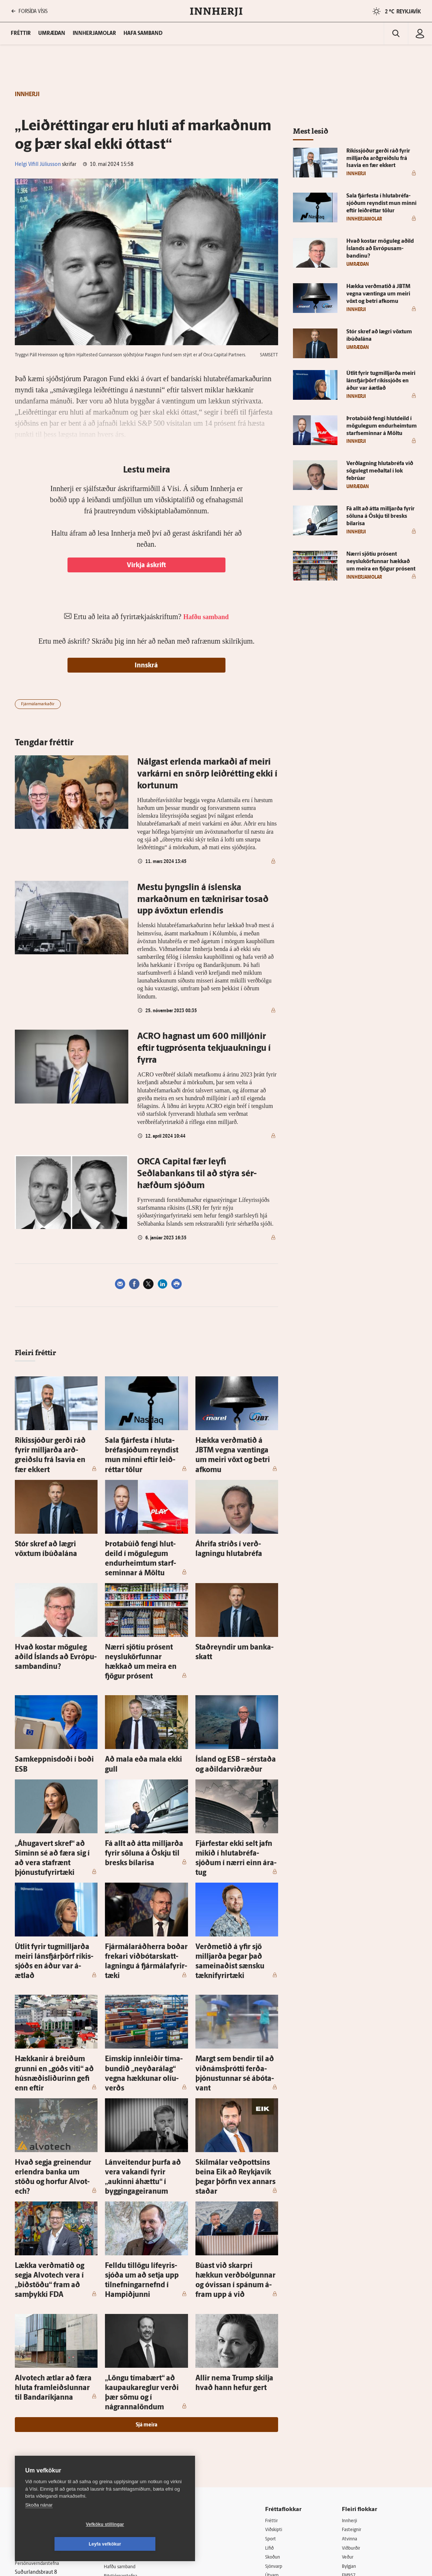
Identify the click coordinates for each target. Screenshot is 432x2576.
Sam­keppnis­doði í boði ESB (49, 1712)
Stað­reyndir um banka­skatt (229, 1615)
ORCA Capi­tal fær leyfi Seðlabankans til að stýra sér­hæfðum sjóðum (197, 1174)
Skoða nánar (39, 2524)
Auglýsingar (123, 2413)
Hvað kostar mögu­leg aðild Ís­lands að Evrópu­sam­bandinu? (380, 249)
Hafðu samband (128, 2423)
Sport (276, 2395)
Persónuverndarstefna (40, 2420)
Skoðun (279, 2414)
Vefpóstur (121, 2471)
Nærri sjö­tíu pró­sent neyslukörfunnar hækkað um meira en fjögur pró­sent (141, 1622)
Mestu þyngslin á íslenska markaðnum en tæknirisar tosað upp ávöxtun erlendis (202, 899)
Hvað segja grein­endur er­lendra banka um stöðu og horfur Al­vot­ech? (56, 2071)
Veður (351, 2414)
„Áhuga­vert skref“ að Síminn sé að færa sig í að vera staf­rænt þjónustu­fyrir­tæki (53, 1799)
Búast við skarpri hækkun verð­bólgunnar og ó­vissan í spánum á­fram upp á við (234, 2159)
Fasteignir (355, 2386)
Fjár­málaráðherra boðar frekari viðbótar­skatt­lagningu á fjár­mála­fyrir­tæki (144, 1886)
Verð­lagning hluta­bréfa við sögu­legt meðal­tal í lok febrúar (379, 471)
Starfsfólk (121, 2452)
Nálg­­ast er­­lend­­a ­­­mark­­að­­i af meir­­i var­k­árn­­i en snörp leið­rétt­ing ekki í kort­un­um (207, 774)
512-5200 (132, 2404)
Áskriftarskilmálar (130, 2442)
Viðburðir (355, 2405)
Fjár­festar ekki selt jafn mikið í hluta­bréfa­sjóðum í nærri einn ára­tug (233, 1799)
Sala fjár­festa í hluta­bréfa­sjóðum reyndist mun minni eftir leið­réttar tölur (146, 1447)
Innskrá (146, 665)
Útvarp (277, 2433)
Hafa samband (142, 33)
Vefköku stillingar (61, 2544)
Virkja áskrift (146, 565)
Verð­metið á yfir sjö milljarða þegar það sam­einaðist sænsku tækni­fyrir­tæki (234, 1886)
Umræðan (51, 33)
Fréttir (277, 2376)
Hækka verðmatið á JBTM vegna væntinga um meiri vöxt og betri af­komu (235, 1447)
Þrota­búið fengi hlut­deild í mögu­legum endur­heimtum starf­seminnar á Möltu (140, 1535)
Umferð (119, 2461)
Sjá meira (146, 2281)
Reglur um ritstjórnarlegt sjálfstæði (43, 2408)
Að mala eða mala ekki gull (138, 1712)
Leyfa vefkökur (149, 2544)
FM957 (352, 2433)
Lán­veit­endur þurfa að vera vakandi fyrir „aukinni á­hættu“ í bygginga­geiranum (144, 2071)
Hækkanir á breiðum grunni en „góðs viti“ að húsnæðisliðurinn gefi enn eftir (54, 1983)
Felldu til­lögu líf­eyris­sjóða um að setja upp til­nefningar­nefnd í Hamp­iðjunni (146, 2159)
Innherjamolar (94, 33)
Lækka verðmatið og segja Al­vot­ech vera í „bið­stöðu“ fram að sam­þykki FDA (55, 2159)
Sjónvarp (280, 2424)
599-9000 (37, 2448)
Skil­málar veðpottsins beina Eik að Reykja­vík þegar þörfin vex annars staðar (234, 2071)
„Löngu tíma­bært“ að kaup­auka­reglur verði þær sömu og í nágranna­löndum (145, 2256)
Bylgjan (352, 2424)
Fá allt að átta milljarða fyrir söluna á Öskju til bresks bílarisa (380, 516)
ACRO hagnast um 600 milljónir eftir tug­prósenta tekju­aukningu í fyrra (204, 1048)
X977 (350, 2443)
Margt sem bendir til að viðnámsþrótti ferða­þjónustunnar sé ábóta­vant (229, 1983)
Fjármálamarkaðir (38, 704)
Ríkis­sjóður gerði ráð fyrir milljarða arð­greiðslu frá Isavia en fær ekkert (53, 1447)
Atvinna (353, 2395)
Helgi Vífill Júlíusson (38, 164)
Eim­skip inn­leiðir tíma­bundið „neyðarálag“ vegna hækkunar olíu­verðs (143, 1983)
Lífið (275, 2405)
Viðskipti (280, 2386)
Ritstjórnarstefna (129, 2433)
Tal (347, 2452)
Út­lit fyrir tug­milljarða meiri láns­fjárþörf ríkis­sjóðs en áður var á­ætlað (56, 1886)
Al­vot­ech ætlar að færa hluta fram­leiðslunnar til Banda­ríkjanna (50, 2256)
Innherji (353, 2376)
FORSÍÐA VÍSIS (29, 11)
